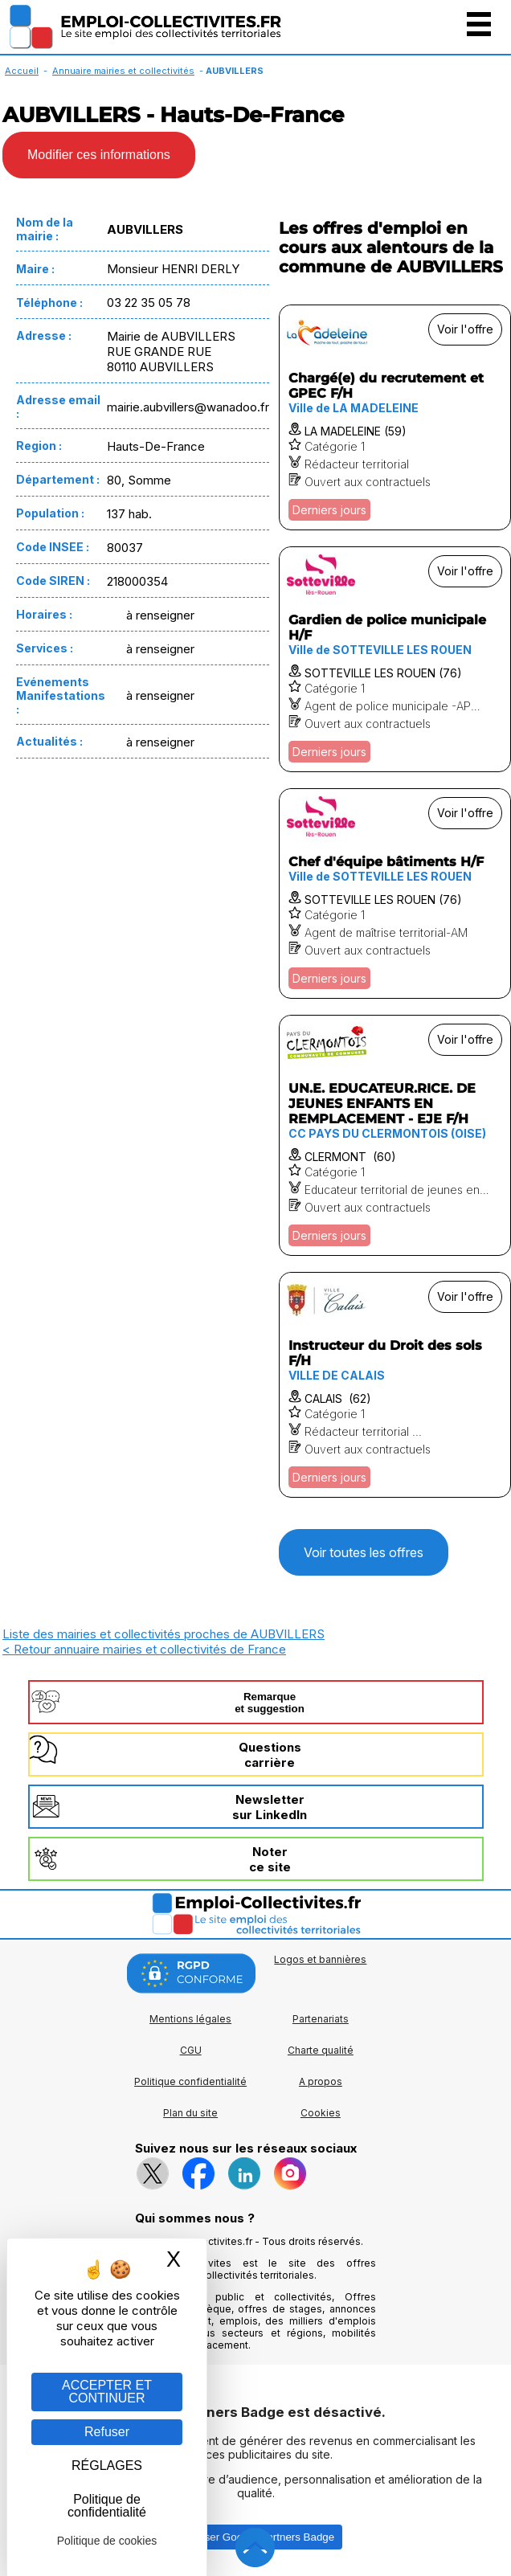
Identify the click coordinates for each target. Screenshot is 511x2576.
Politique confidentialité (190, 2081)
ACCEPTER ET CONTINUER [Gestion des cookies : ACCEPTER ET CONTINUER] (107, 2391)
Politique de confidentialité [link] (106, 2505)
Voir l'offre (465, 329)
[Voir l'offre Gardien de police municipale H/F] (395, 659)
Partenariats (320, 2019)
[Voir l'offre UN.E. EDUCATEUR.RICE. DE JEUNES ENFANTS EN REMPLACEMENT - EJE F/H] (395, 1135)
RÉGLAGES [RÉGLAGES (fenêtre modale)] (107, 2465)
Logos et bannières (320, 1959)
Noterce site (270, 1859)
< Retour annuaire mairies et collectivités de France (144, 1649)
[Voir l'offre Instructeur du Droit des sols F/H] (395, 1385)
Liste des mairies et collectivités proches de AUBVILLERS (163, 1634)
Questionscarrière (270, 1755)
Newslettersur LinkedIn (269, 1807)
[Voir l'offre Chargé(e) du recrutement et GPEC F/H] (395, 417)
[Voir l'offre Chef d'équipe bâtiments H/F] (395, 893)
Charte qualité (321, 2050)
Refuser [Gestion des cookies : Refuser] (106, 2432)
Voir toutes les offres (363, 1552)
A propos (320, 2081)
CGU (191, 2050)
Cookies (320, 2113)
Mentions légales (190, 2019)
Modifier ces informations (98, 155)
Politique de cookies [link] (107, 2540)
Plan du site (190, 2113)
